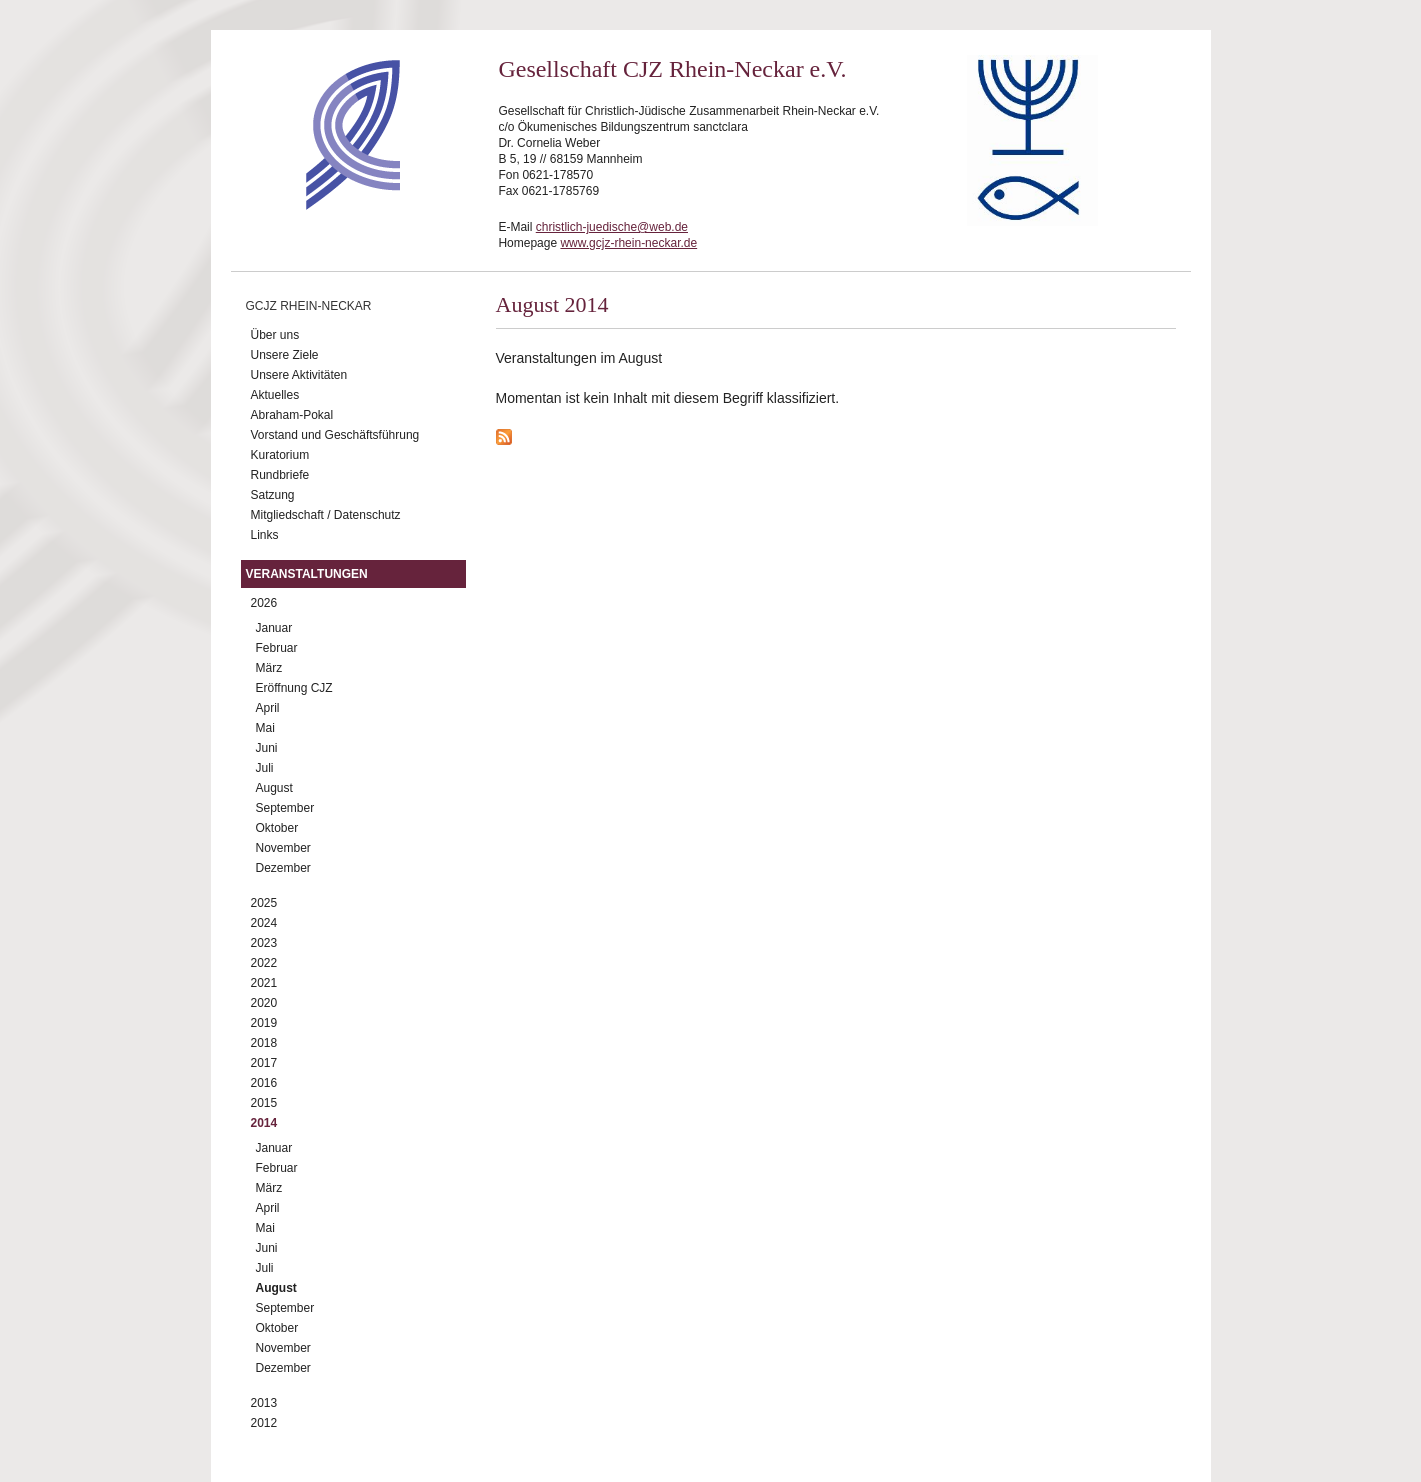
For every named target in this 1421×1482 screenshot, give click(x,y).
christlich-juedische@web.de (612, 227)
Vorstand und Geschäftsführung (335, 435)
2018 (264, 1043)
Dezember (283, 868)
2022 (264, 963)
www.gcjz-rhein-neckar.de (628, 243)
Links (265, 535)
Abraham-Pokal (292, 415)
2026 (264, 603)
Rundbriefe (280, 475)
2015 (264, 1103)
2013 (264, 1403)
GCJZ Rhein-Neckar (309, 306)
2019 (264, 1023)
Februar (277, 648)
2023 (264, 943)
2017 (264, 1063)
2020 (264, 1003)
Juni (267, 748)
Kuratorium (280, 455)
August (274, 788)
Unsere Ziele (285, 355)
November (283, 848)
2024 (264, 923)
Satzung (273, 495)
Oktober (277, 828)
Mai (265, 728)
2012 (264, 1423)
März (269, 668)
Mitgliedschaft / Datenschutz (326, 515)
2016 (264, 1083)
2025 (264, 903)
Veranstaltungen (307, 574)
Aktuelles (275, 395)
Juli (265, 768)
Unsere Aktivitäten (299, 375)
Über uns (275, 335)
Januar (274, 628)
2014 (264, 1123)
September (285, 808)
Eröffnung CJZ (294, 688)
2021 (264, 983)
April (268, 708)
